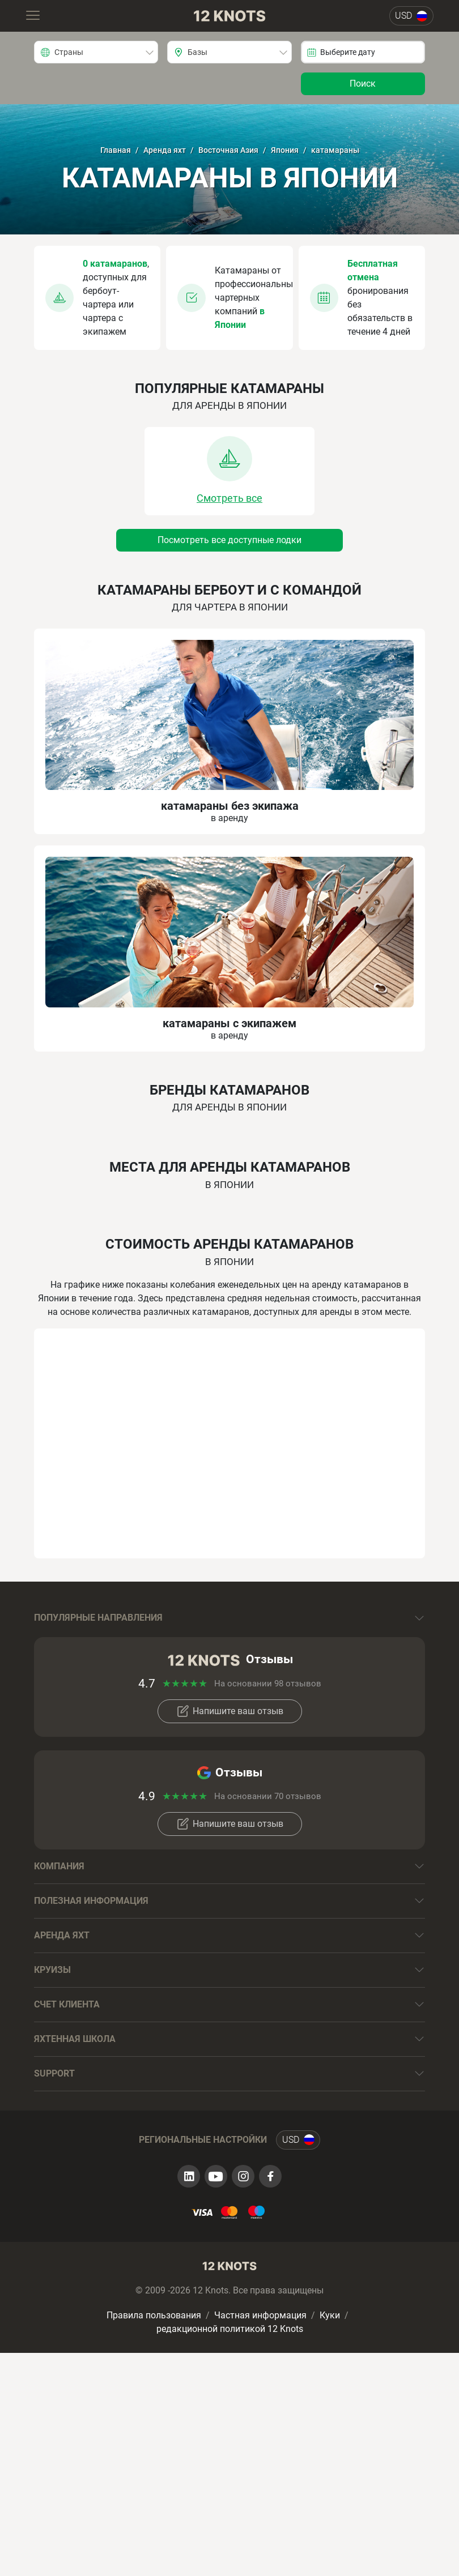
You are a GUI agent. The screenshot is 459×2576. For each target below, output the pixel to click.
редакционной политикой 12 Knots (229, 2328)
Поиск (363, 83)
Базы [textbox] (197, 52)
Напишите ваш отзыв (229, 1711)
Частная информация (260, 2315)
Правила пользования (154, 2315)
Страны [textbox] (68, 52)
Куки (330, 2315)
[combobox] (96, 52)
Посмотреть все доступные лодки (229, 540)
